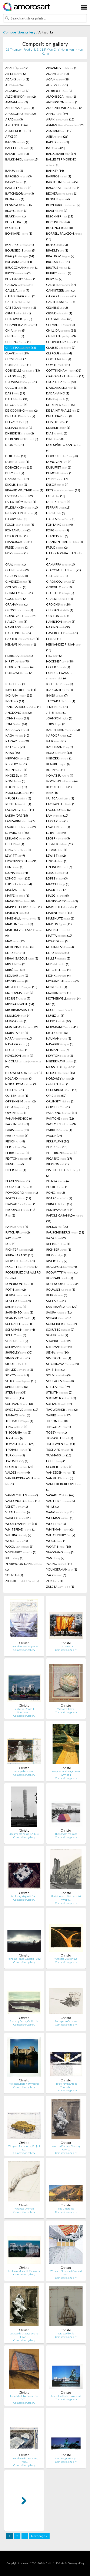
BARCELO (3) (18, 176)
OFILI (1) (14, 1090)
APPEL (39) (57, 113)
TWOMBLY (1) (16, 1461)
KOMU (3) (15, 781)
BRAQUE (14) (19, 256)
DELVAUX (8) (16, 422)
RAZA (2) (56, 1238)
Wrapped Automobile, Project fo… (24, 2148)
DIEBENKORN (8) (21, 439)
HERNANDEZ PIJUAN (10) (63, 647)
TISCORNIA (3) (18, 1432)
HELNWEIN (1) (20, 644)
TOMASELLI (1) (59, 1438)
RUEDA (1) (17, 1295)
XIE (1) (14, 1558)
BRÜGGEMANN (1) (22, 267)
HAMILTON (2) (19, 627)
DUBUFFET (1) (58, 467)
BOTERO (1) (19, 244)
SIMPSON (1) (58, 1358)
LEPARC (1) (56, 850)
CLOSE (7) (16, 359)
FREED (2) (17, 547)
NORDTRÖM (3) (21, 1084)
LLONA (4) (16, 872)
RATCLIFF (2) (17, 1232)
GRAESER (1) (59, 598)
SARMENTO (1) (19, 1312)
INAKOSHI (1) (59, 689)
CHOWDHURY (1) (62, 342)
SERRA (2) (16, 1341)
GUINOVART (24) (21, 616)
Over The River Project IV (24, 1646)
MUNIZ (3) (55, 1015)
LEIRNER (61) (59, 844)
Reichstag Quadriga (66, 2458)
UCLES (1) (56, 1461)
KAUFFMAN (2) (59, 747)
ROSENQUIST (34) (63, 1284)
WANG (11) (60, 1512)
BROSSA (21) (58, 262)
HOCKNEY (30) (60, 661)
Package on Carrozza (66, 2021)
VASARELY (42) (60, 1495)
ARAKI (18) (60, 119)
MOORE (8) (17, 981)
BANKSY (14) (55, 170)
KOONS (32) (16, 787)
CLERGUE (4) (59, 353)
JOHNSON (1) (59, 718)
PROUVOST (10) (20, 1209)
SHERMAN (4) (59, 1346)
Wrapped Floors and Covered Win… (66, 2272)
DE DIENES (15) (60, 405)
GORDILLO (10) (59, 587)
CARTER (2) (17, 302)
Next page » (39, 2536)
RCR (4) (10, 1244)
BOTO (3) (57, 244)
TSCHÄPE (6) (59, 1449)
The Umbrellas (66, 2208)
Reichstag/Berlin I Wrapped (66, 2396)
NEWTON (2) (59, 1055)
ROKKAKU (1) (59, 1278)
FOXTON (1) (16, 536)
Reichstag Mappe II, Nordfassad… (24, 1710)
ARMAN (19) (65, 125)
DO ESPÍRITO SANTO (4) (63, 447)
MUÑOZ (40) (58, 1021)
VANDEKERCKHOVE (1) (63, 1486)
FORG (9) (57, 530)
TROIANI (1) (18, 1449)
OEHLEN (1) (58, 1084)
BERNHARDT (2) (63, 205)
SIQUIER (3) (16, 1364)
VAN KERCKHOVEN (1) (22, 1481)
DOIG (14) (15, 456)
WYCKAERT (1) (20, 1552)
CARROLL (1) (61, 296)
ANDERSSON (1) (62, 102)
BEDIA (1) (14, 199)
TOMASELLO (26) (19, 1444)
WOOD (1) (56, 1541)
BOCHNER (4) (58, 222)
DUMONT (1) (59, 473)
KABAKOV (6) (17, 729)
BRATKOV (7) (60, 256)
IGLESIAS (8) (59, 684)
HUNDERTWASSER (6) (59, 675)
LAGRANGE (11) (19, 810)
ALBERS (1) (57, 85)
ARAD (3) (14, 119)
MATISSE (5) (58, 930)
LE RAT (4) (56, 832)
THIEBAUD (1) (19, 1421)
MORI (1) (56, 987)
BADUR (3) (57, 142)
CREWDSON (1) (21, 382)
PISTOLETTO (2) (63, 1172)
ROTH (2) (15, 1289)
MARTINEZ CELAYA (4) (23, 932)
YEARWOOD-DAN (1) (23, 1566)
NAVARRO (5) (17, 1044)
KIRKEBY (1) (16, 764)
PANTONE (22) (60, 1118)
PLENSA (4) (58, 1181)
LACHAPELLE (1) (61, 804)
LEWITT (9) (15, 855)
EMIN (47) (57, 479)
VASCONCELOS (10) (22, 1501)
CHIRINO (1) (18, 342)
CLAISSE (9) (60, 347)
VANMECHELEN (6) (21, 1495)
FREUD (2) (57, 547)
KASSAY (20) (17, 741)
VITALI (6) (17, 1512)
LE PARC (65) (17, 832)
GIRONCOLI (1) (60, 581)
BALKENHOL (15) (22, 159)
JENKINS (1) (57, 707)
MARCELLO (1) (62, 907)
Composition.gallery (19, 32)
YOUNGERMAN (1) (61, 1569)
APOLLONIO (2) (20, 113)
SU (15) (14, 1398)
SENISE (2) (57, 1335)
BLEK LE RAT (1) (16, 222)
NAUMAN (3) (58, 1038)
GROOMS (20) (58, 604)
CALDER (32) (61, 284)
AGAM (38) (58, 79)
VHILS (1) (52, 1506)
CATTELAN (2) (20, 307)
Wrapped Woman (24, 2208)
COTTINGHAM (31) (63, 370)
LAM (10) (57, 815)
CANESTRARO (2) (20, 296)
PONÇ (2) (55, 1192)
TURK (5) (15, 1455)
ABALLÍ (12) (17, 68)
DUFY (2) (14, 473)
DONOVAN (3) (58, 461)
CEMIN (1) (18, 313)
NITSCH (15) (60, 1072)
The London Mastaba (66, 1833)
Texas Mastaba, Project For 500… (24, 2397)
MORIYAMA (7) (19, 992)
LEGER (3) (58, 838)
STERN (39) (15, 1392)
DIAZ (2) (56, 433)
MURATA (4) (16, 1032)
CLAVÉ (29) (17, 353)
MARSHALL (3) (22, 918)
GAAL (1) (15, 564)
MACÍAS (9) (15, 890)
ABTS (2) (16, 73)
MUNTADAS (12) (21, 1027)
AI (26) (14, 85)
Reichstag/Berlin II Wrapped (24, 2083)
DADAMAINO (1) (57, 393)
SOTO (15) (20, 1381)
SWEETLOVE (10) (21, 1409)
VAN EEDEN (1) (60, 1472)
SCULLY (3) (15, 1335)
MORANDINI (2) (62, 981)
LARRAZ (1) (57, 821)
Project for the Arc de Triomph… (66, 2085)
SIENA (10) (57, 1352)
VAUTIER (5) (60, 1501)
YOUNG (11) (59, 1563)
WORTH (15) (58, 1546)
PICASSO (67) (59, 1158)
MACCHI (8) (57, 884)
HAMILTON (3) (60, 621)
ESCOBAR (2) (19, 496)
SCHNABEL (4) (18, 1324)
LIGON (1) (56, 861)
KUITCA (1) (60, 798)
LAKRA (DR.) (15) (16, 815)
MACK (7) (56, 890)
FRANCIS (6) (57, 536)
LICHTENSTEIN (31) (21, 861)
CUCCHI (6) (16, 387)
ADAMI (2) (57, 73)
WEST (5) (56, 1523)
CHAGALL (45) (59, 319)
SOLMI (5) (58, 1375)
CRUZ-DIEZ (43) (61, 382)
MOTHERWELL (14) (63, 998)
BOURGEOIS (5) (20, 250)
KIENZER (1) (59, 758)
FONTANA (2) (18, 530)
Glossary (72, 2563)
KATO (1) (56, 741)
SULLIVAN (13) (19, 1404)
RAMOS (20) (57, 1226)
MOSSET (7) (17, 998)
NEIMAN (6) (57, 1050)
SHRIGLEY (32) (18, 1352)
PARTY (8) (16, 1135)
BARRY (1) (16, 182)
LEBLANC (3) (18, 838)
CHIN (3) (14, 336)
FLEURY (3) (16, 519)
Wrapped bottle (66, 2333)
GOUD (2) (16, 598)
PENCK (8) (15, 1141)
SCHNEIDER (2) (61, 1324)
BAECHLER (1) (19, 148)
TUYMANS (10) (58, 1455)
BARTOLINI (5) (62, 182)
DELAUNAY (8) (59, 416)
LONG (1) (57, 872)
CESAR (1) (59, 313)
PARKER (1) (59, 1130)
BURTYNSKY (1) (21, 279)
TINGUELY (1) (58, 1426)
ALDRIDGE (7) (59, 91)
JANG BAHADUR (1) (23, 707)
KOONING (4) (62, 781)
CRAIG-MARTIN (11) (65, 376)
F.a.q (81, 2563)
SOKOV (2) (17, 1375)
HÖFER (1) (58, 667)
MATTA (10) (59, 935)
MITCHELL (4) (58, 970)
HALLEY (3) (16, 621)
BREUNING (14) (18, 262)
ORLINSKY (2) (60, 1101)
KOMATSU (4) (59, 775)
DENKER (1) (58, 427)
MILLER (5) (58, 958)
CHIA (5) (15, 330)
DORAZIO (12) (18, 467)
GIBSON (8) (16, 576)
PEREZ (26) (16, 1147)
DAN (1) (57, 399)
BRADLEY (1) (57, 250)
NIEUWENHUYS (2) (23, 1072)
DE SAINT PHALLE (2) (63, 410)
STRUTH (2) (59, 1392)
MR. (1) (50, 1004)
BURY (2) (54, 279)
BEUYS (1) (16, 210)
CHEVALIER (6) (60, 324)
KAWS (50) (12, 752)
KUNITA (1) (18, 804)
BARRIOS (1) (58, 176)
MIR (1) (57, 964)
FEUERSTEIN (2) (21, 513)
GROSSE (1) (19, 610)
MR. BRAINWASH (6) (19, 1010)
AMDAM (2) (16, 102)
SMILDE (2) (19, 1369)
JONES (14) (16, 724)
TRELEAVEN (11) (60, 1444)
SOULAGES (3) (60, 1381)
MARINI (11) (59, 912)
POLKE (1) (57, 1187)
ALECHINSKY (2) (20, 96)
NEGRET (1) (17, 1050)
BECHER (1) (61, 193)
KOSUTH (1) (59, 787)
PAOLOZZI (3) (61, 1124)
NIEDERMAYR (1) (61, 1061)
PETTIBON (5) (61, 1153)
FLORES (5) (60, 519)
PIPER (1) (15, 1170)
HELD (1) (53, 638)
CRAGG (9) (15, 376)
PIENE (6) (14, 1164)
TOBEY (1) (56, 1432)
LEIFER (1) (14, 844)
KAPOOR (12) (59, 735)
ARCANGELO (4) (16, 125)
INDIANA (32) (18, 695)
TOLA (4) (14, 1438)
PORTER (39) (18, 1198)
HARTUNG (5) (18, 633)
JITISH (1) (56, 712)
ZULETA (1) (60, 1586)
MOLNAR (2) (16, 975)
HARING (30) (58, 627)
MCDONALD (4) (19, 947)
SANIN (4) (15, 1306)
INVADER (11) (14, 701)
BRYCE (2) (18, 273)
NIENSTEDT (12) (61, 1067)
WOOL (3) (19, 1546)
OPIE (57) (56, 1095)
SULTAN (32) (59, 1404)
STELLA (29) (58, 1386)
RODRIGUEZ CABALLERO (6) (23, 1275)
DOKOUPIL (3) (62, 456)
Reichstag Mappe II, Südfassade (24, 2271)
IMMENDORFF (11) (20, 689)
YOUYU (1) (14, 1575)
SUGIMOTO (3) (61, 1398)
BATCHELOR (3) (19, 193)
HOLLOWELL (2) (19, 673)
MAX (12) (15, 941)
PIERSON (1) (57, 1164)
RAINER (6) (16, 1226)
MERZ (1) (15, 952)
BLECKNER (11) (59, 216)
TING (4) (16, 1426)
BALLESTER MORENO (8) (61, 162)
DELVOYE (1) (58, 422)
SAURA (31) (59, 1312)
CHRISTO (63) (20, 347)
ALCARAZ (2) (17, 91)
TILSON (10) (57, 1421)
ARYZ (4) (11, 136)
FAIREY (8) (58, 501)
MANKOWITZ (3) (62, 901)
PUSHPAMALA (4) (59, 1209)
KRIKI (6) (52, 792)
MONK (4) (58, 975)
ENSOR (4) (57, 484)
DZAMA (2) (17, 479)
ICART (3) (15, 684)
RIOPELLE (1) (20, 1261)
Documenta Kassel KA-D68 (24, 1833)
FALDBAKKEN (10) (22, 507)
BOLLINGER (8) (59, 228)
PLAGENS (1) (17, 1181)
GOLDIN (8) (15, 587)
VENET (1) (16, 1506)
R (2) (10, 1215)
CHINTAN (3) (61, 336)
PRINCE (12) (59, 1204)
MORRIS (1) (58, 992)
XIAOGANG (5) (60, 1552)
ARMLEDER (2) (18, 131)
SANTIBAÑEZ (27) (61, 1306)
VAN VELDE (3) (59, 1478)
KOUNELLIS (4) (19, 792)
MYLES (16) (57, 1032)
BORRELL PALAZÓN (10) (64, 236)
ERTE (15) (63, 490)
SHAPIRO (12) (58, 1341)
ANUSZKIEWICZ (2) (64, 108)
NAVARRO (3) (59, 1044)
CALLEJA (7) (17, 290)
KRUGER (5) (18, 798)
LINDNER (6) (59, 867)
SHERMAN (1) (18, 1346)
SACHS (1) (56, 1301)
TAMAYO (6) (17, 1415)
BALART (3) (17, 153)
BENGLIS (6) (58, 199)
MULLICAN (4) (17, 1015)
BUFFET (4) (58, 273)
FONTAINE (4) (59, 524)
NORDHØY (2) (60, 1078)
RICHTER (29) (19, 1249)
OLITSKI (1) (16, 1095)
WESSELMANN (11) (21, 1523)
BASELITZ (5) (18, 187)
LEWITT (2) (56, 855)
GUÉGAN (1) (59, 610)
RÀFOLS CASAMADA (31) (64, 1218)
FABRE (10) (55, 496)
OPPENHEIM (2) (20, 1101)
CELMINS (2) (57, 307)
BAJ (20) (55, 148)
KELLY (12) (59, 752)
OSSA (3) (17, 1107)
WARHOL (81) (18, 1518)
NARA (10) (18, 1038)
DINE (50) (55, 439)
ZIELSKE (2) (22, 1581)
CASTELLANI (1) (61, 302)
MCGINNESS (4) (60, 947)
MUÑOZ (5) (16, 1021)
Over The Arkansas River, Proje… (24, 2460)
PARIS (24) (17, 1130)
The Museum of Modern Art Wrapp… (66, 1898)
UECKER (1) (59, 1466)
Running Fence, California (24, 2021)
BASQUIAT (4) (63, 187)
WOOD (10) (17, 1541)
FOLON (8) (19, 524)
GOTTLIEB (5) (60, 593)
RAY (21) (14, 1238)
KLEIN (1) (16, 770)
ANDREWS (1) (19, 108)
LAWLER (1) (58, 827)
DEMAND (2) (18, 427)
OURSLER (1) (58, 1107)
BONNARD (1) (18, 233)
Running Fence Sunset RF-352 (24, 1958)
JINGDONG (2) (18, 712)
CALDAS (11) (19, 284)
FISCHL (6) (55, 513)
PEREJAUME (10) (57, 1141)
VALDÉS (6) (17, 1472)
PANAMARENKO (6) (19, 1118)
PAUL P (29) (54, 1135)
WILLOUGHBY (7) (60, 1535)
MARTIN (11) (59, 924)
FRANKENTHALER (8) (64, 541)
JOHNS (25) (17, 718)
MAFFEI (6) (17, 895)
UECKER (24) (19, 1466)
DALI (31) (16, 399)
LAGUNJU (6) (58, 810)
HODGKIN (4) (19, 667)
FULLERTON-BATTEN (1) (64, 556)
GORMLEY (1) (19, 593)
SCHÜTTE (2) (60, 1329)
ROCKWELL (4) (61, 1266)
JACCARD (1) (60, 701)
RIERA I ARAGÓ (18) (19, 1255)
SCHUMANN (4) (20, 1329)
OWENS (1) (16, 1112)
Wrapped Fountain (24, 1771)
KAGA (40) (17, 735)
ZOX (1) (54, 1581)
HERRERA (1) (19, 655)
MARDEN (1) (17, 912)
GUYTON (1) (58, 616)
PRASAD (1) (21, 1204)
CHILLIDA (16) (61, 330)
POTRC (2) (59, 1198)
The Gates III (66, 1646)
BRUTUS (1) (58, 267)
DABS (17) (15, 393)
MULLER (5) (60, 1010)
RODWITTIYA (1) (62, 1272)
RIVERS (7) (56, 1261)
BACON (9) (17, 142)
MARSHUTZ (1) (60, 918)
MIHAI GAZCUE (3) (21, 958)
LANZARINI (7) (20, 821)
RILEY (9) (56, 1255)
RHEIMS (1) (58, 1244)
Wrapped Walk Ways (65, 1958)
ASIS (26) (57, 136)
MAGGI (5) (57, 895)
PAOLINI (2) (17, 1124)
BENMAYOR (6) (19, 205)
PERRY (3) (17, 1153)
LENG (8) (18, 850)
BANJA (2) (14, 170)
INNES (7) (57, 695)
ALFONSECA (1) (61, 96)
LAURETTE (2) (20, 827)
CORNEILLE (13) (22, 370)
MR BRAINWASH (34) (19, 1004)
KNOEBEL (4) (16, 775)
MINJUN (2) (15, 964)
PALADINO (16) (61, 1112)
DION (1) (14, 445)
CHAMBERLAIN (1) (21, 324)
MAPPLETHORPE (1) (23, 907)
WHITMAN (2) (60, 1529)
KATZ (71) (15, 747)
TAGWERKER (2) (62, 1409)
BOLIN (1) (14, 228)
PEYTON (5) (19, 1158)
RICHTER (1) (58, 1249)
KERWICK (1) (17, 758)
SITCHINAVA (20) (63, 1364)
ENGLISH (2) (16, 484)
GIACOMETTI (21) (63, 570)
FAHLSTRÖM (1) (20, 501)
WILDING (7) (18, 1535)
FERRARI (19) (58, 507)
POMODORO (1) (21, 1192)
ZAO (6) (56, 1575)
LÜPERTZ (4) (18, 884)
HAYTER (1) (22, 638)
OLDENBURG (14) (61, 1090)
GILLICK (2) (57, 576)
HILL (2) (54, 655)
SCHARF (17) (58, 1318)
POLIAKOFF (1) (19, 1187)
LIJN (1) (14, 867)
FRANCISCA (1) (18, 541)
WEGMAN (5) (59, 1518)
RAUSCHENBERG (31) (65, 1232)
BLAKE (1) (15, 216)
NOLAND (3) (19, 1078)
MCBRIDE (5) (57, 941)
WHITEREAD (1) (20, 1529)
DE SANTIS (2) (20, 416)
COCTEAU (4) (58, 359)
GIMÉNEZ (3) (18, 581)
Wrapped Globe (65, 1708)
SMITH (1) (55, 1369)
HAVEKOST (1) (62, 633)
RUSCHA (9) (18, 1301)
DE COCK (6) (16, 405)
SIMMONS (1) (17, 1358)
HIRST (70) (17, 661)
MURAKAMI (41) (62, 1027)
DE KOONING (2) (21, 410)
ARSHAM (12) (59, 131)
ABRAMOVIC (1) (61, 68)
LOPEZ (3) (57, 878)
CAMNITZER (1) (60, 290)
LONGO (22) (17, 878)
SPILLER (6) (16, 1386)
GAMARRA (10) (61, 564)
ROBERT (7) (22, 1266)
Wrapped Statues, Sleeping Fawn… (66, 2148)
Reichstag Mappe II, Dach (24, 1896)
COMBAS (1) (18, 364)
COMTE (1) (58, 364)
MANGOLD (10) (20, 901)
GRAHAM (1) (16, 604)
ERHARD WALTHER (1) (24, 490)
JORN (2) (56, 724)
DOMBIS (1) (17, 461)
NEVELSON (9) (19, 1055)
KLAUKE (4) (58, 764)
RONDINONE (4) (19, 1284)
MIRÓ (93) (15, 970)
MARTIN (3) (19, 924)
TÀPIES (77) (58, 1415)
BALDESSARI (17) (61, 153)
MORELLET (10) (21, 987)
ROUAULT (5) (60, 1289)
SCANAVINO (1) (20, 1318)
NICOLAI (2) (23, 1064)
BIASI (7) (56, 210)
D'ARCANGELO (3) (61, 387)
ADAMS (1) (17, 79)
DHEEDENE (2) (19, 433)
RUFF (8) (56, 1295)
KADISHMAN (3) (63, 729)
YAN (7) (55, 1558)
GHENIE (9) (17, 570)
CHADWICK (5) (18, 319)
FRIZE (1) (16, 553)
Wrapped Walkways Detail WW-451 (65, 1773)
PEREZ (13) (56, 1147)
